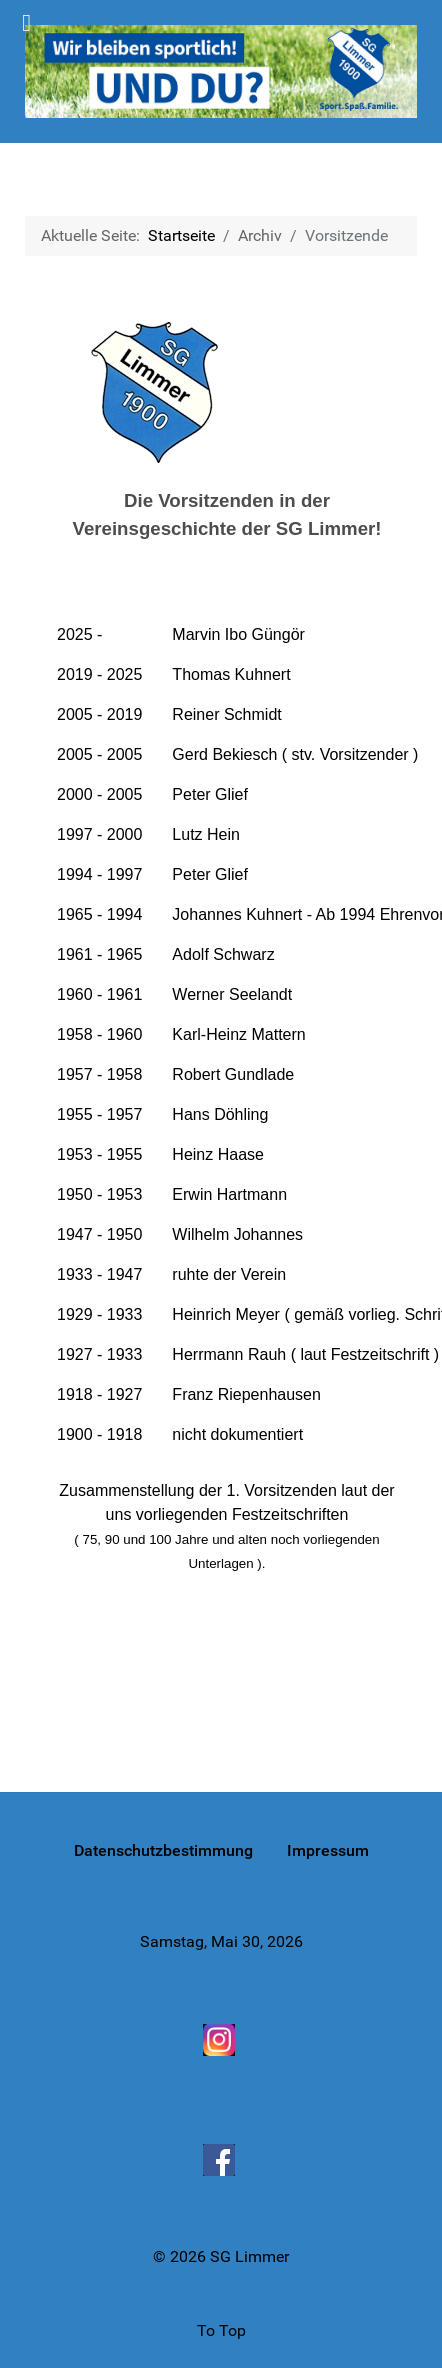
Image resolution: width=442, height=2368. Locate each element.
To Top (221, 2330)
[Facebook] (221, 2160)
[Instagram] (221, 2039)
